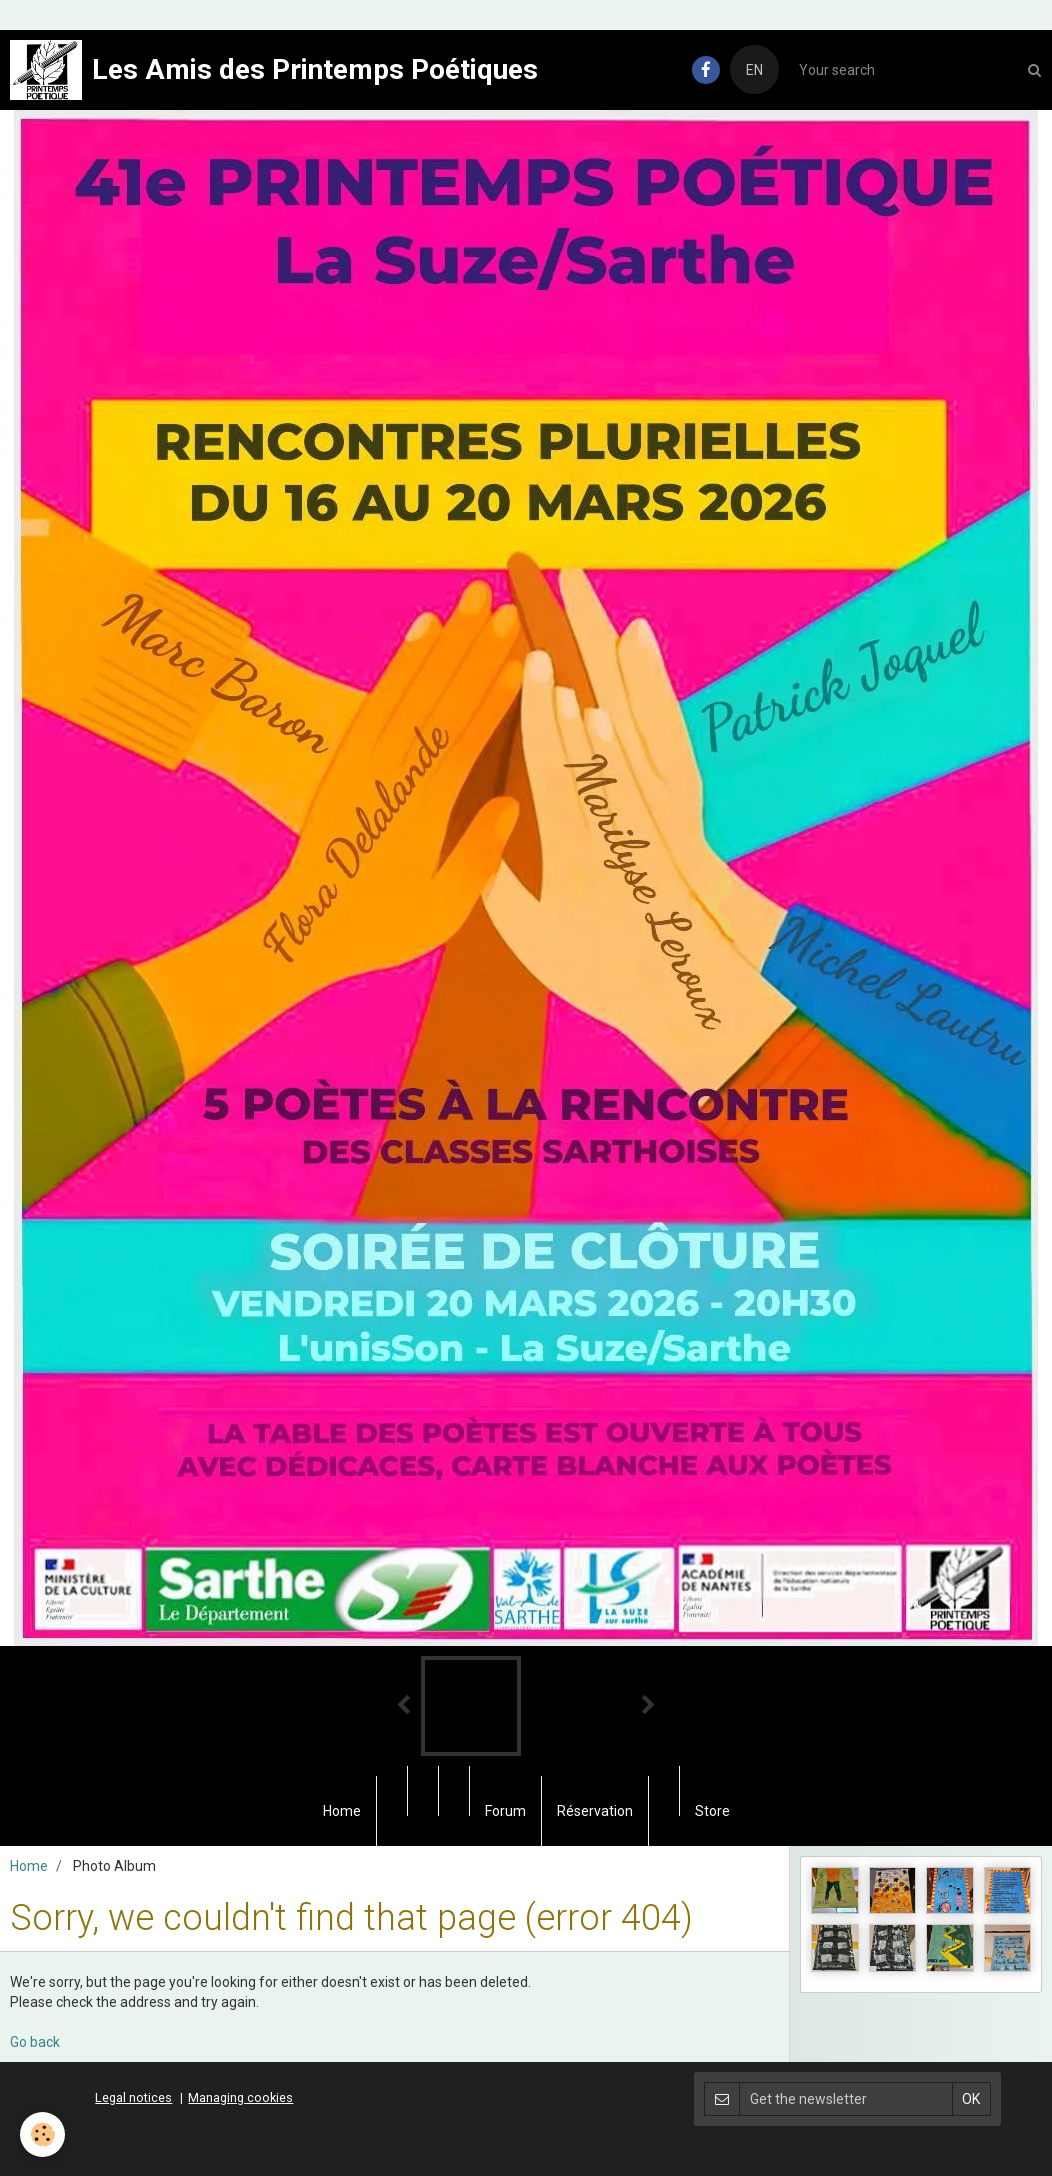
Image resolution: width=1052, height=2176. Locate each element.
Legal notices (133, 2097)
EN (754, 70)
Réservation (595, 1811)
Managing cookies (240, 2097)
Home (342, 1811)
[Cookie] (42, 2134)
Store (712, 1811)
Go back (35, 2042)
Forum (505, 1811)
